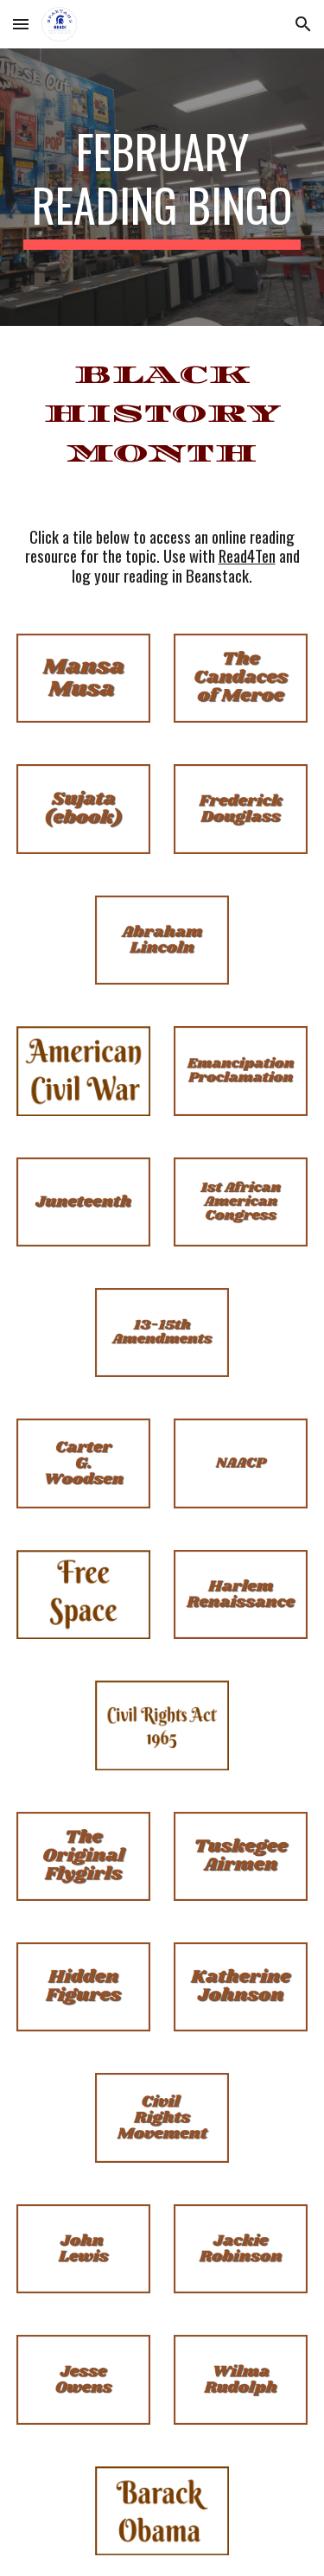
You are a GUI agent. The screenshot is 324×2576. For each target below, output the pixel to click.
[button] (20, 24)
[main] (162, 187)
